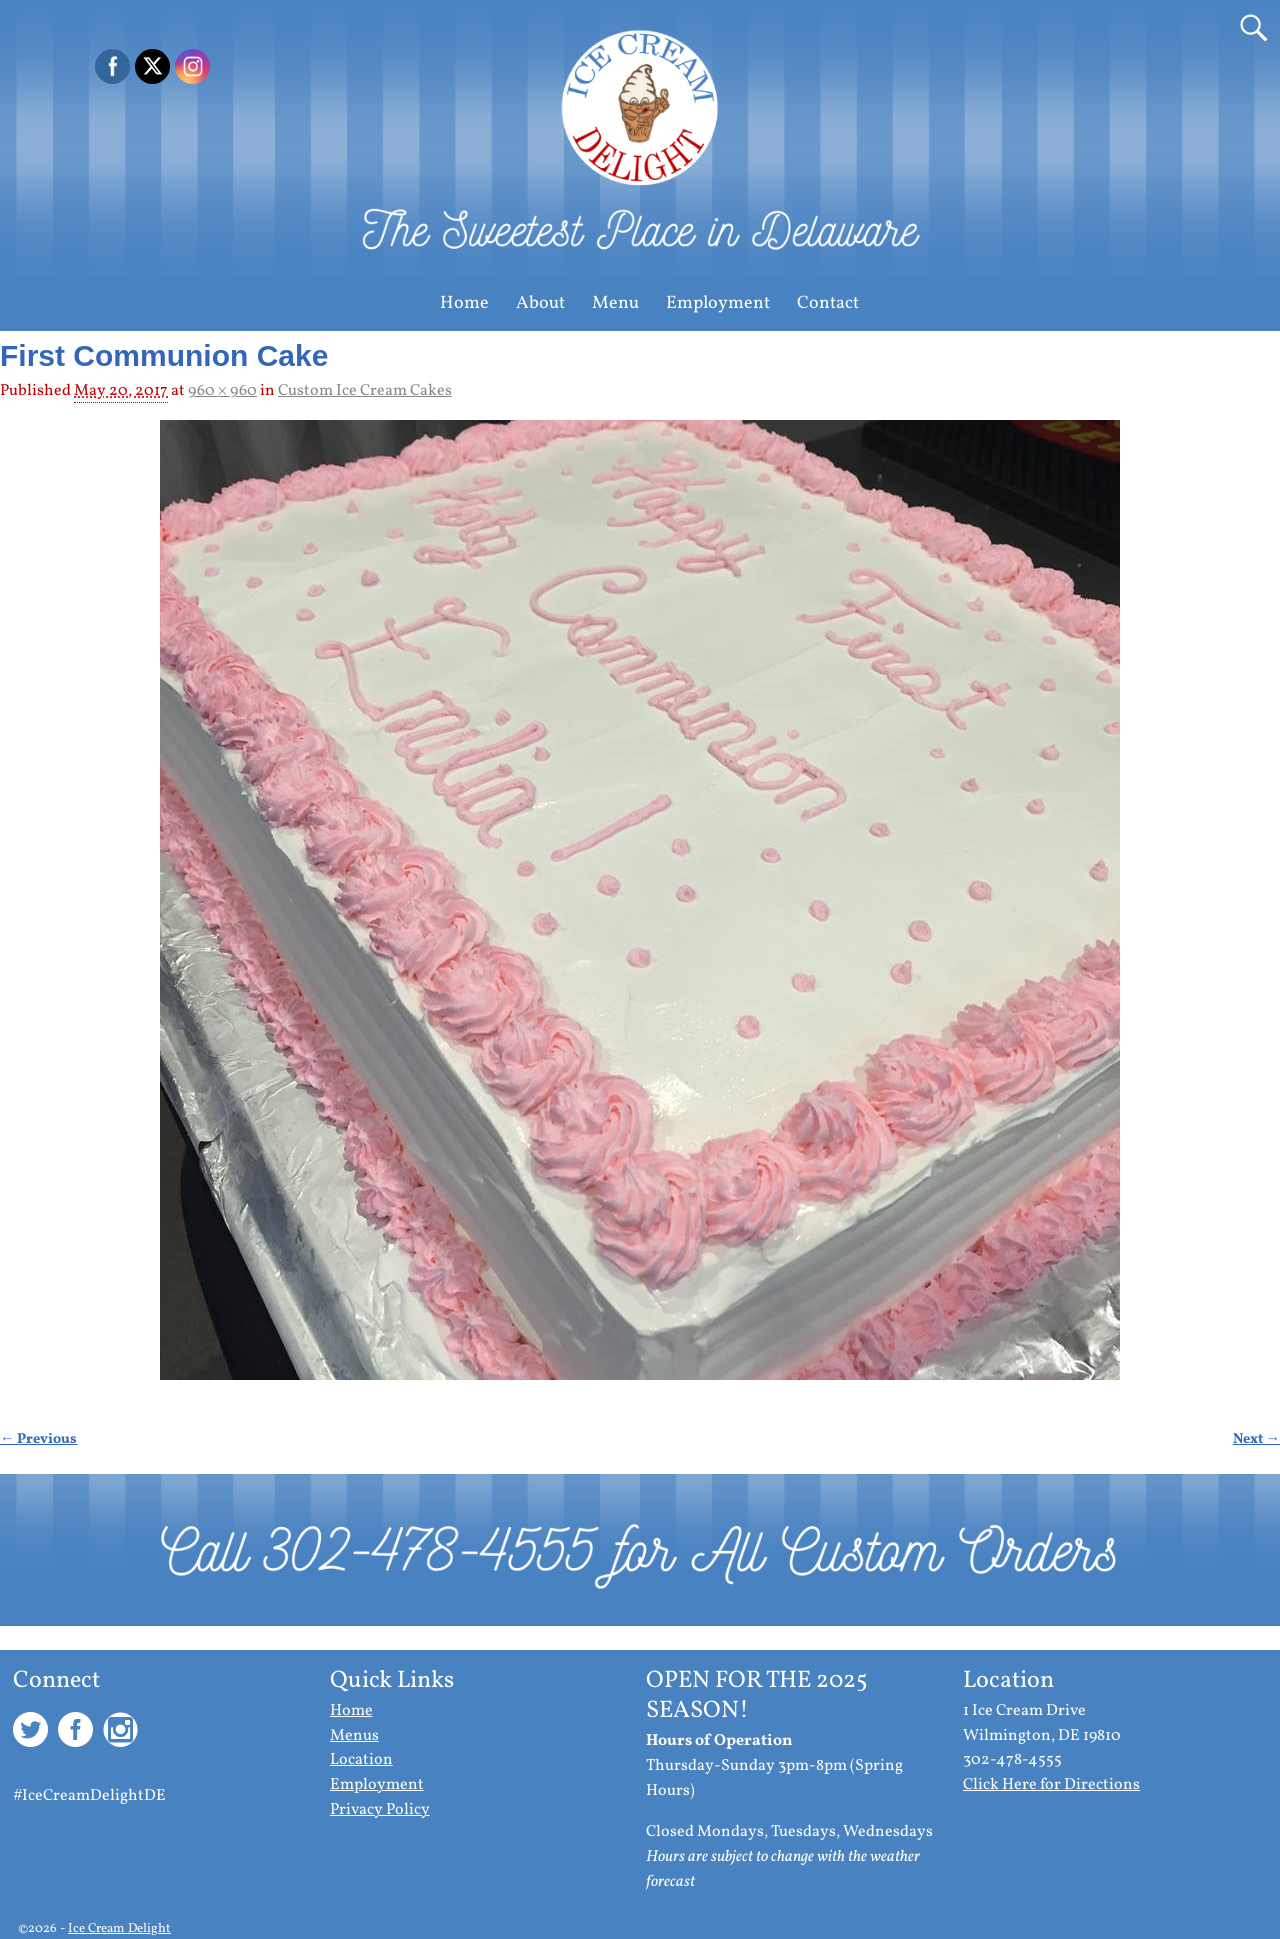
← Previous (38, 1439)
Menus (354, 1736)
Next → (1256, 1439)
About (540, 303)
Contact (828, 303)
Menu (615, 303)
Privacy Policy (380, 1810)
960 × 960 (222, 391)
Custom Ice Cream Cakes (365, 391)
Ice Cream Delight (119, 1929)
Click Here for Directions (1051, 1785)
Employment (718, 303)
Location (361, 1760)
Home (464, 303)
